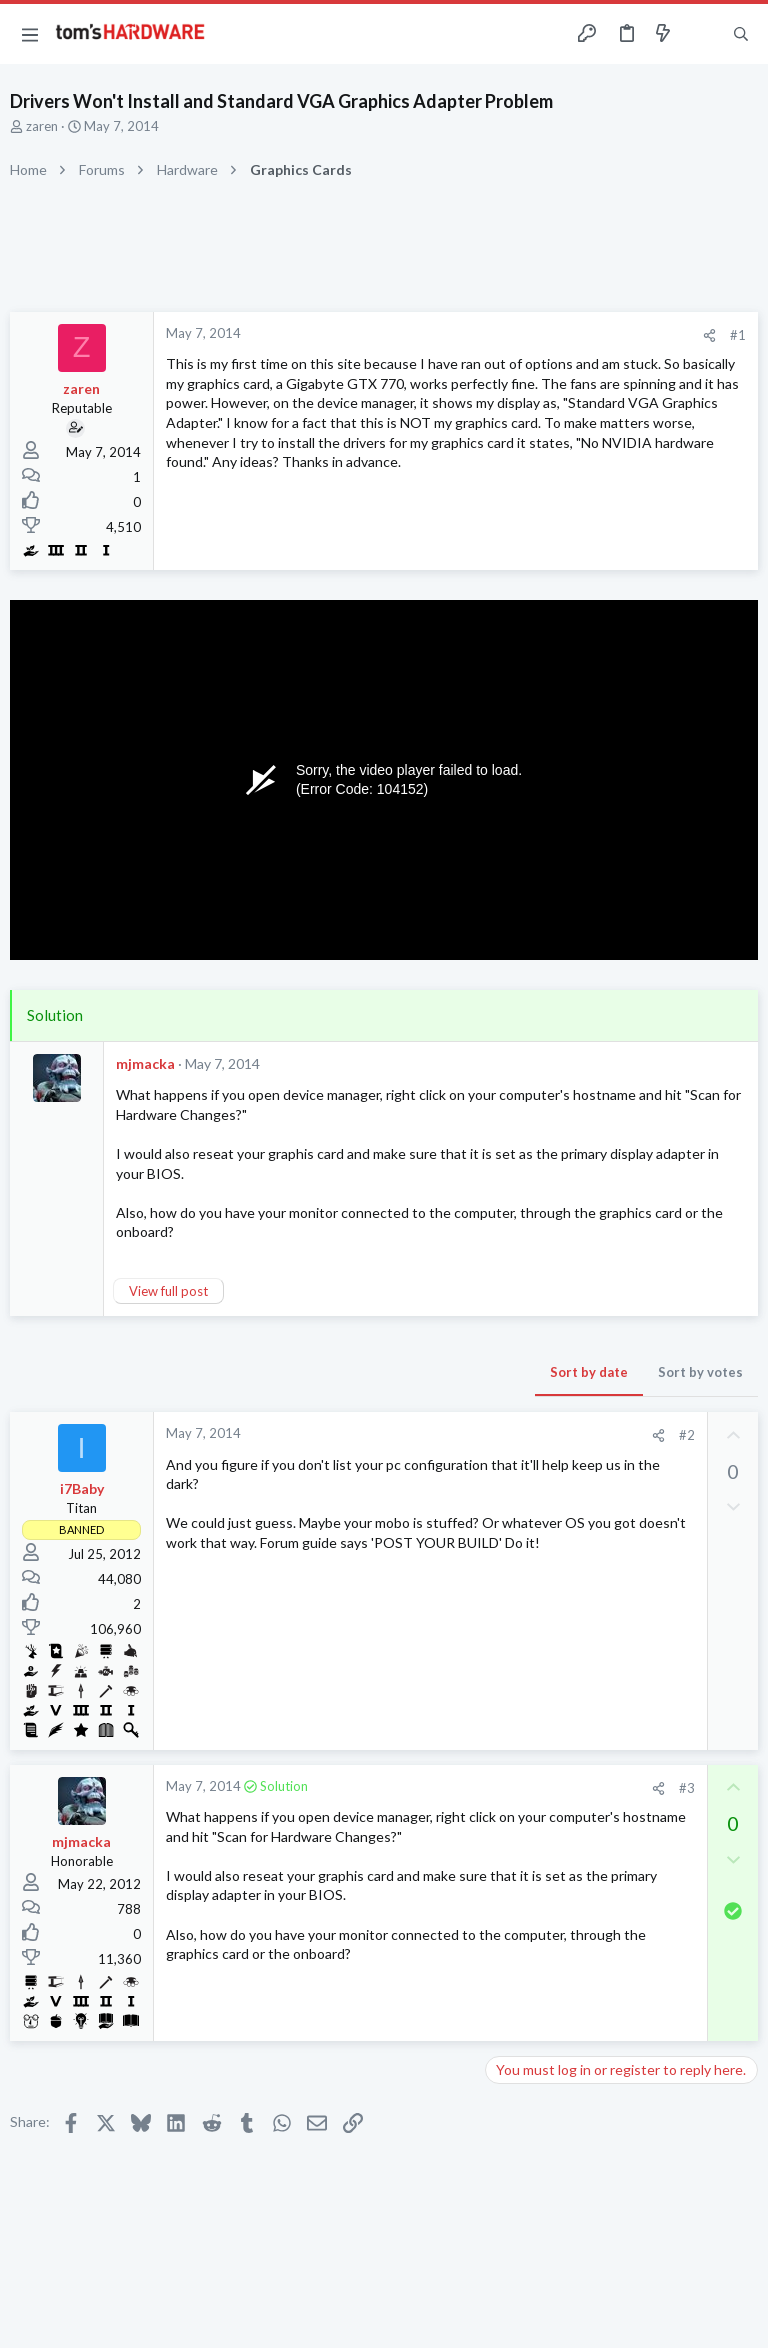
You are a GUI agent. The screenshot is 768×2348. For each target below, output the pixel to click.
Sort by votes (700, 1372)
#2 (687, 1435)
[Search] (741, 34)
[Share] (709, 335)
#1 (738, 335)
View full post (168, 1291)
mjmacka (145, 1063)
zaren (42, 126)
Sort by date (589, 1372)
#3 (687, 1788)
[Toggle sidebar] (702, 34)
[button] (30, 34)
